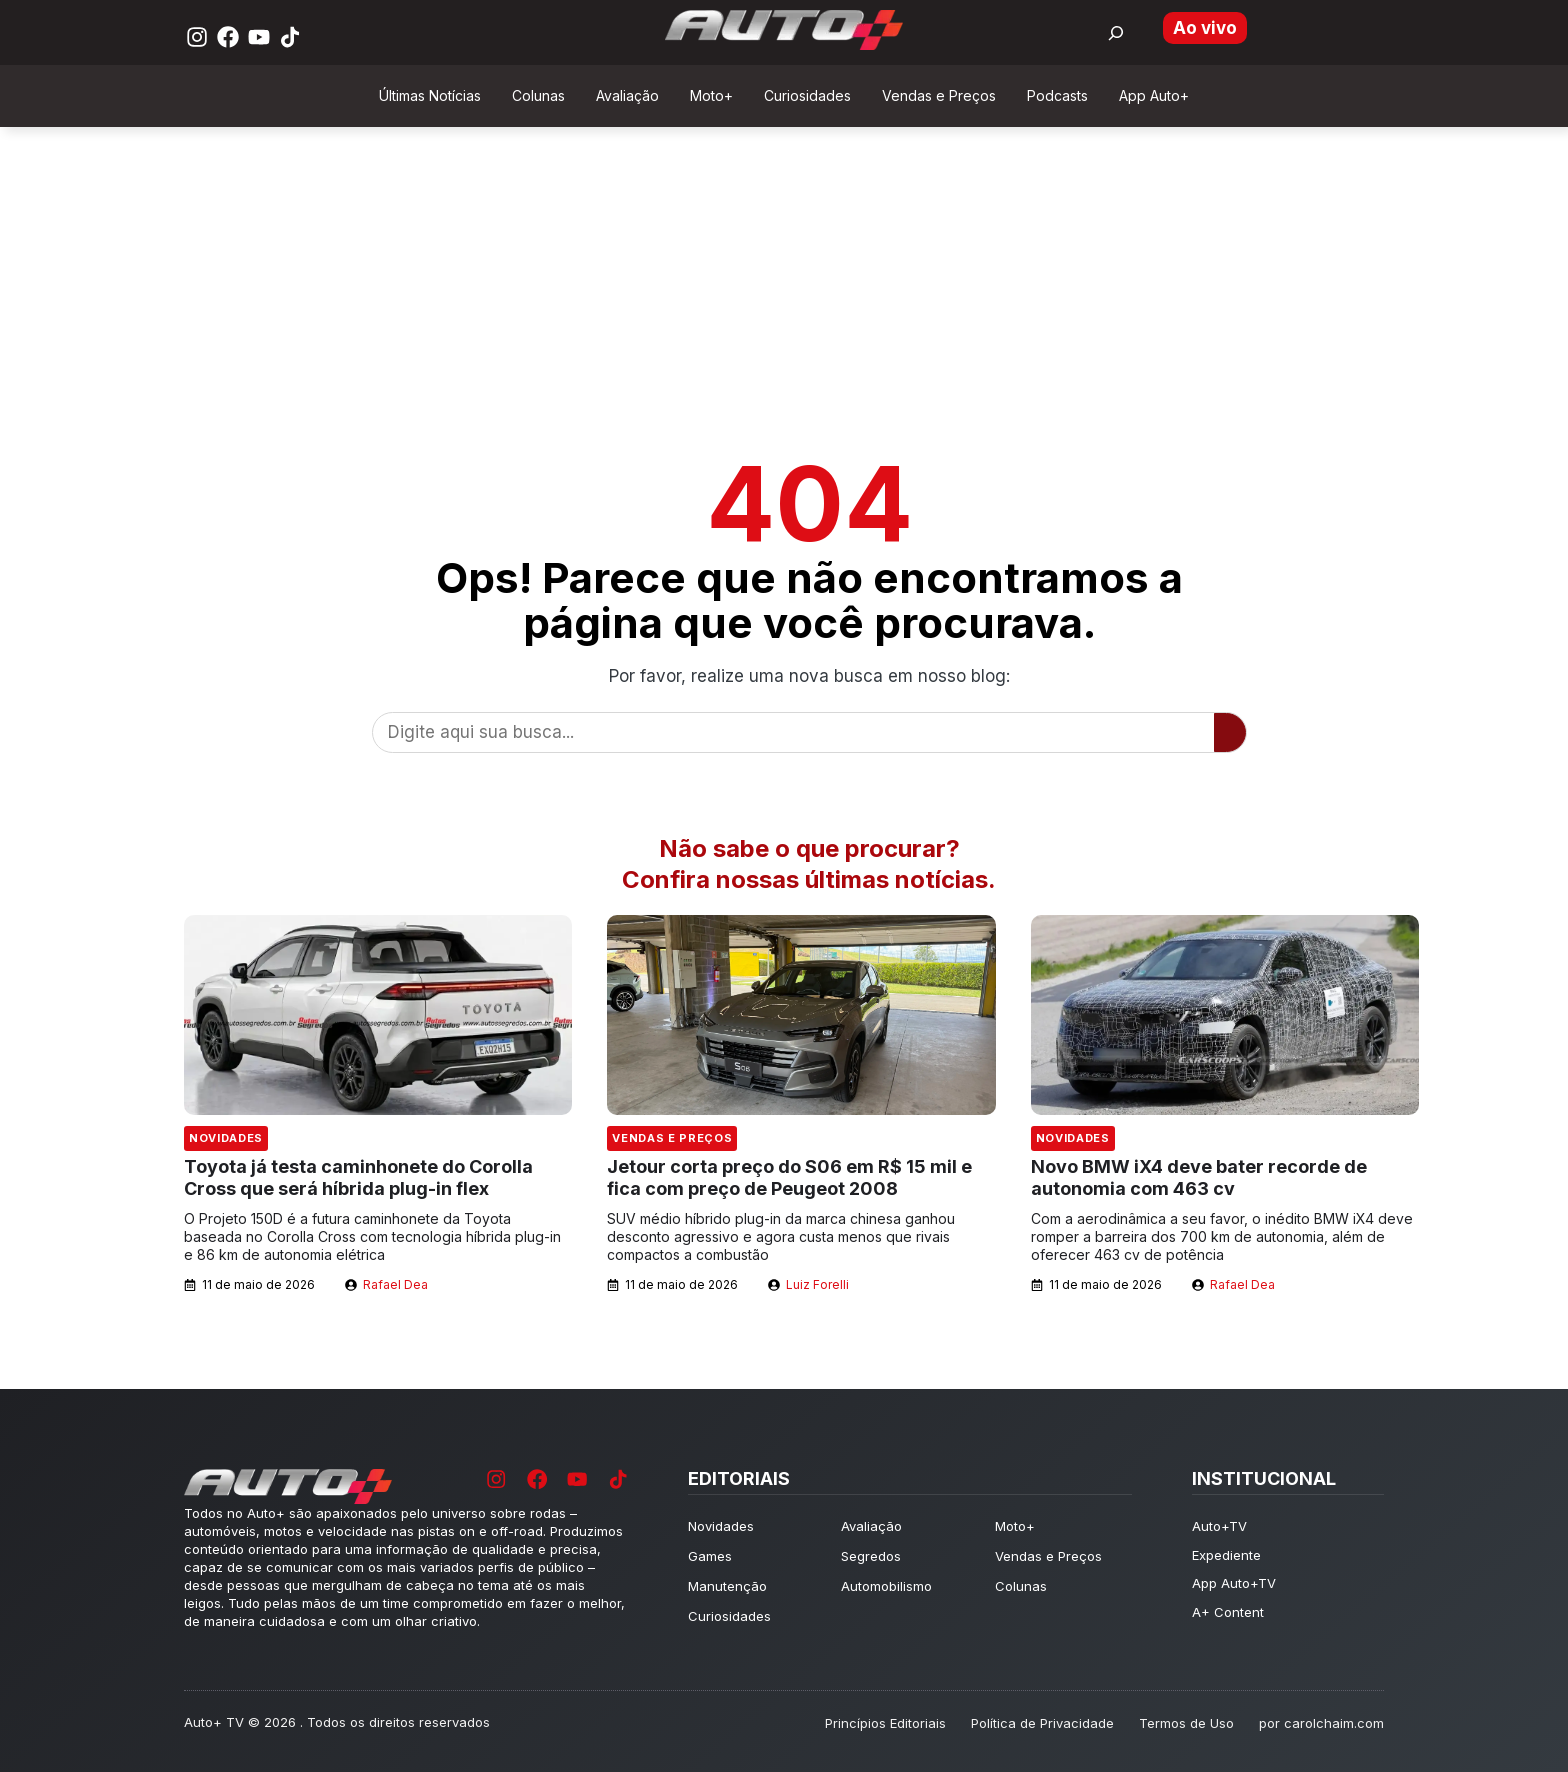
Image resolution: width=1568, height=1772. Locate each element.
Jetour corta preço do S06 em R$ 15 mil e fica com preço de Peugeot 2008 (789, 1177)
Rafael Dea (395, 1284)
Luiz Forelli (817, 1284)
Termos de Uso (1186, 1723)
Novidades (226, 1138)
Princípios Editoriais (885, 1723)
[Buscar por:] (1116, 33)
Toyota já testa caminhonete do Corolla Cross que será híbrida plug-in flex (358, 1177)
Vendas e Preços (672, 1138)
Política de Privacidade (1042, 1723)
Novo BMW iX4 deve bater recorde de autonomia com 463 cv (1199, 1177)
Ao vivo (1205, 28)
